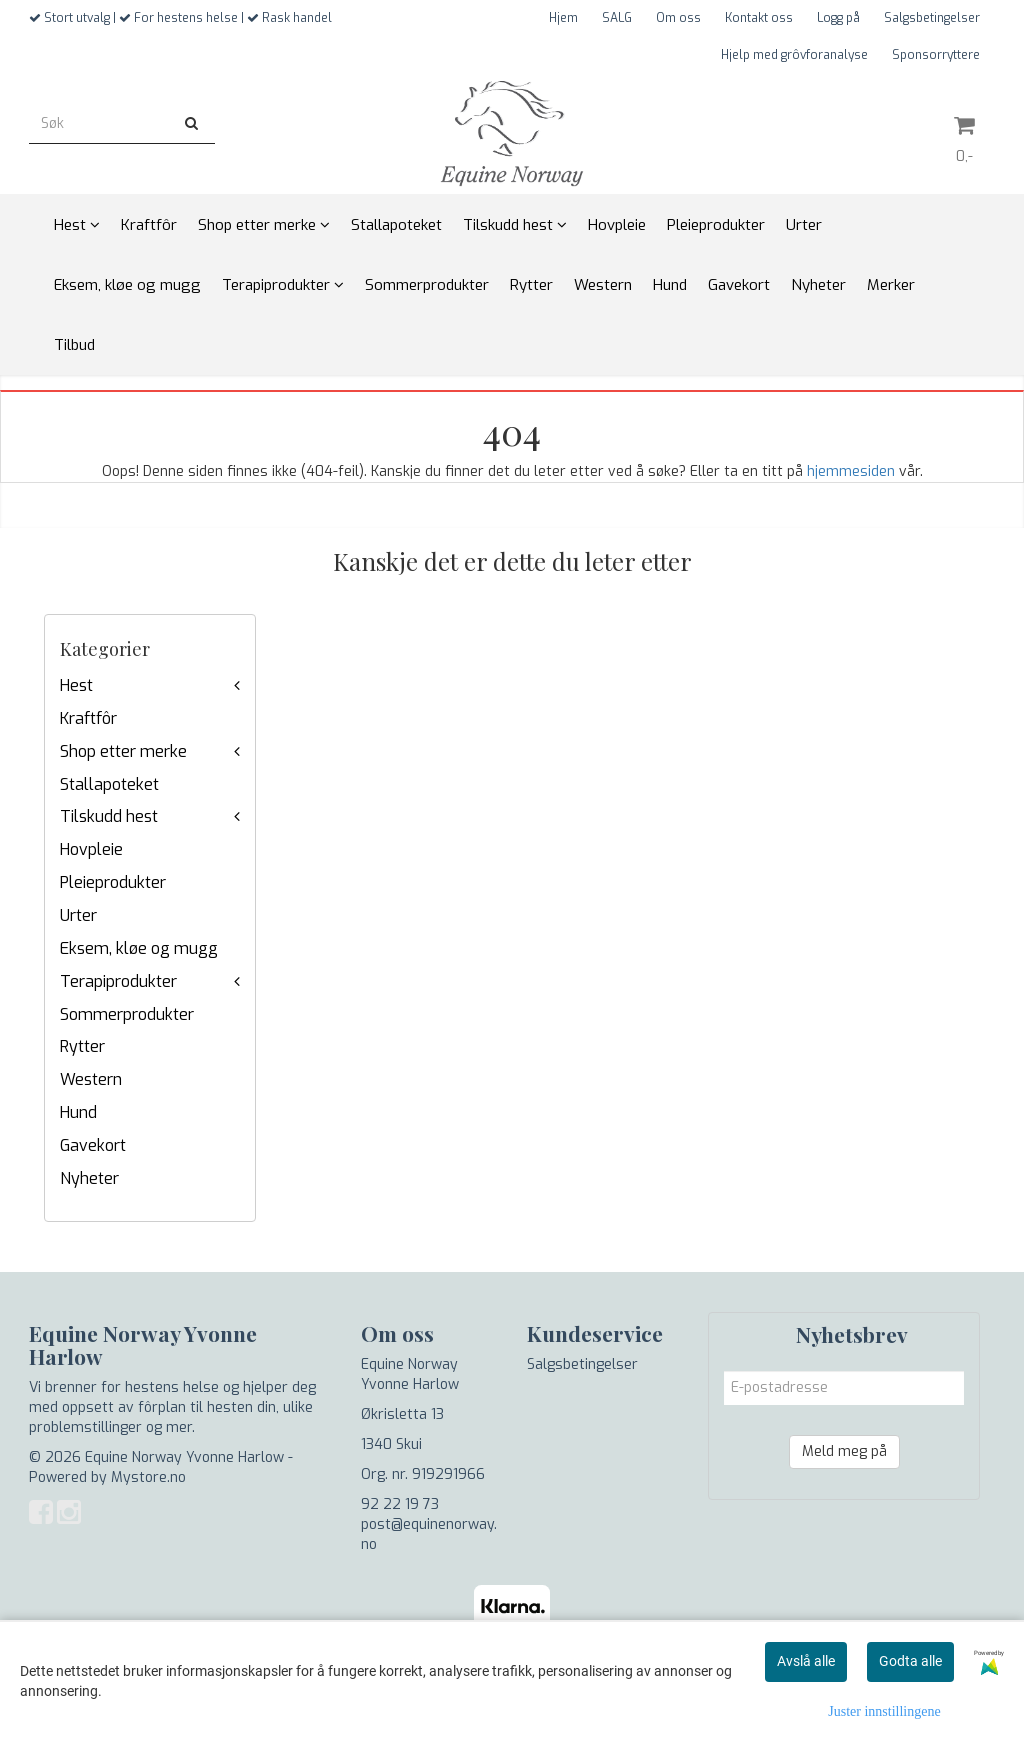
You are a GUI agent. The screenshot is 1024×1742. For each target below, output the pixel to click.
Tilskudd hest (109, 816)
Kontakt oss (759, 18)
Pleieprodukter (113, 882)
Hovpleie (91, 849)
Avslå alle (806, 1661)
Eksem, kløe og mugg (139, 948)
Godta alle (910, 1661)
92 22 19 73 (400, 1504)
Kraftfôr (88, 718)
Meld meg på (844, 1451)
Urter (78, 915)
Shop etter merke (123, 751)
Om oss (678, 18)
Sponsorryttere (936, 55)
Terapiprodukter (118, 981)
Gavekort (93, 1145)
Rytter (82, 1046)
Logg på (838, 18)
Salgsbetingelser (932, 18)
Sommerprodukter (127, 1014)
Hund (78, 1112)
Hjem (563, 18)
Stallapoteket (109, 784)
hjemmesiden (851, 471)
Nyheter (89, 1178)
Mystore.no (148, 1477)
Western (91, 1079)
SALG (617, 18)
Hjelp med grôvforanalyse (794, 55)
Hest (76, 685)
